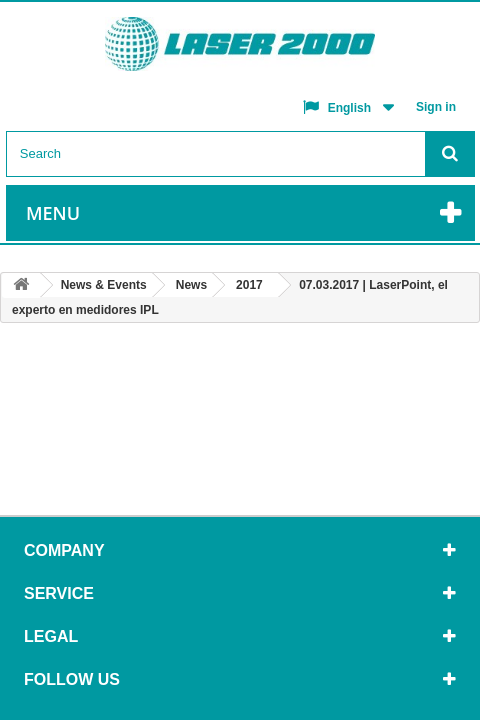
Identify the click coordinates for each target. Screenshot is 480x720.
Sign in (436, 107)
